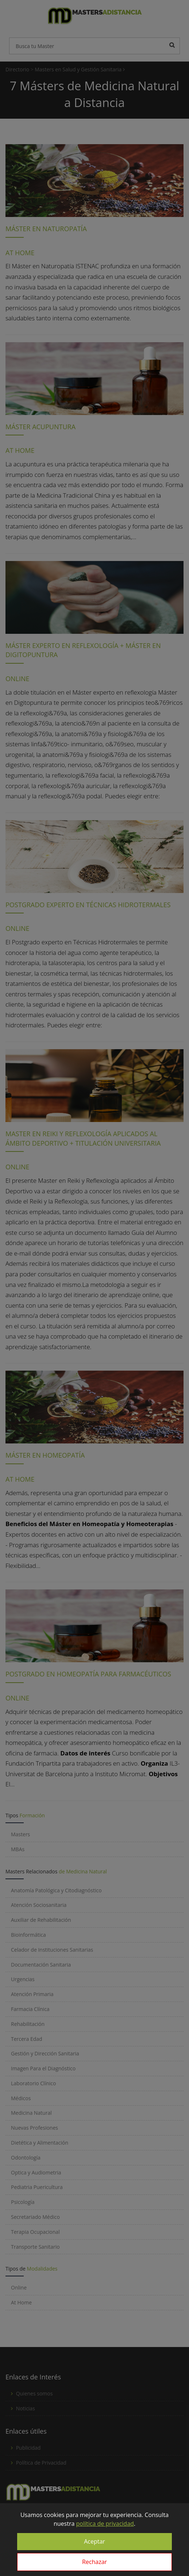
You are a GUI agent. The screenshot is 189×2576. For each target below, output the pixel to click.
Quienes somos (34, 2393)
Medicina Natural (31, 2112)
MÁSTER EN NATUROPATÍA (46, 228)
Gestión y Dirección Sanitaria (45, 2053)
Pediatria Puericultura (37, 2187)
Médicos (21, 2098)
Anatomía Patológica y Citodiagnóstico (56, 1890)
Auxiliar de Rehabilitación (41, 1919)
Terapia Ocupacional (35, 2231)
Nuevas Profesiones (34, 2127)
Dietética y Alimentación (39, 2142)
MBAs (17, 1849)
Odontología (25, 2157)
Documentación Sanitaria (41, 1964)
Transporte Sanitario (35, 2246)
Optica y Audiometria (36, 2172)
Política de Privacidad (41, 2462)
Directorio (17, 69)
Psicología (23, 2201)
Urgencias (23, 1979)
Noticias (25, 2408)
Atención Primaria (32, 1994)
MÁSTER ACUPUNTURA (40, 426)
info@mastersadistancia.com (50, 2537)
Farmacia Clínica (30, 2009)
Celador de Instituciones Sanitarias (52, 1949)
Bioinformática (28, 1934)
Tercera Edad (26, 2038)
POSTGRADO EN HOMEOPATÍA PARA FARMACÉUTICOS (88, 1674)
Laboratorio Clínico (33, 2083)
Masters (20, 1834)
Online (19, 2287)
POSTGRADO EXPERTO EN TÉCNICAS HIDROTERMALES (88, 904)
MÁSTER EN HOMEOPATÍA (45, 1455)
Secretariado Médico (35, 2216)
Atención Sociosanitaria (38, 1904)
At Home (21, 2302)
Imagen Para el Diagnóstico (43, 2068)
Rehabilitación (28, 2023)
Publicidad (28, 2447)
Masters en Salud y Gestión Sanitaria (79, 69)
